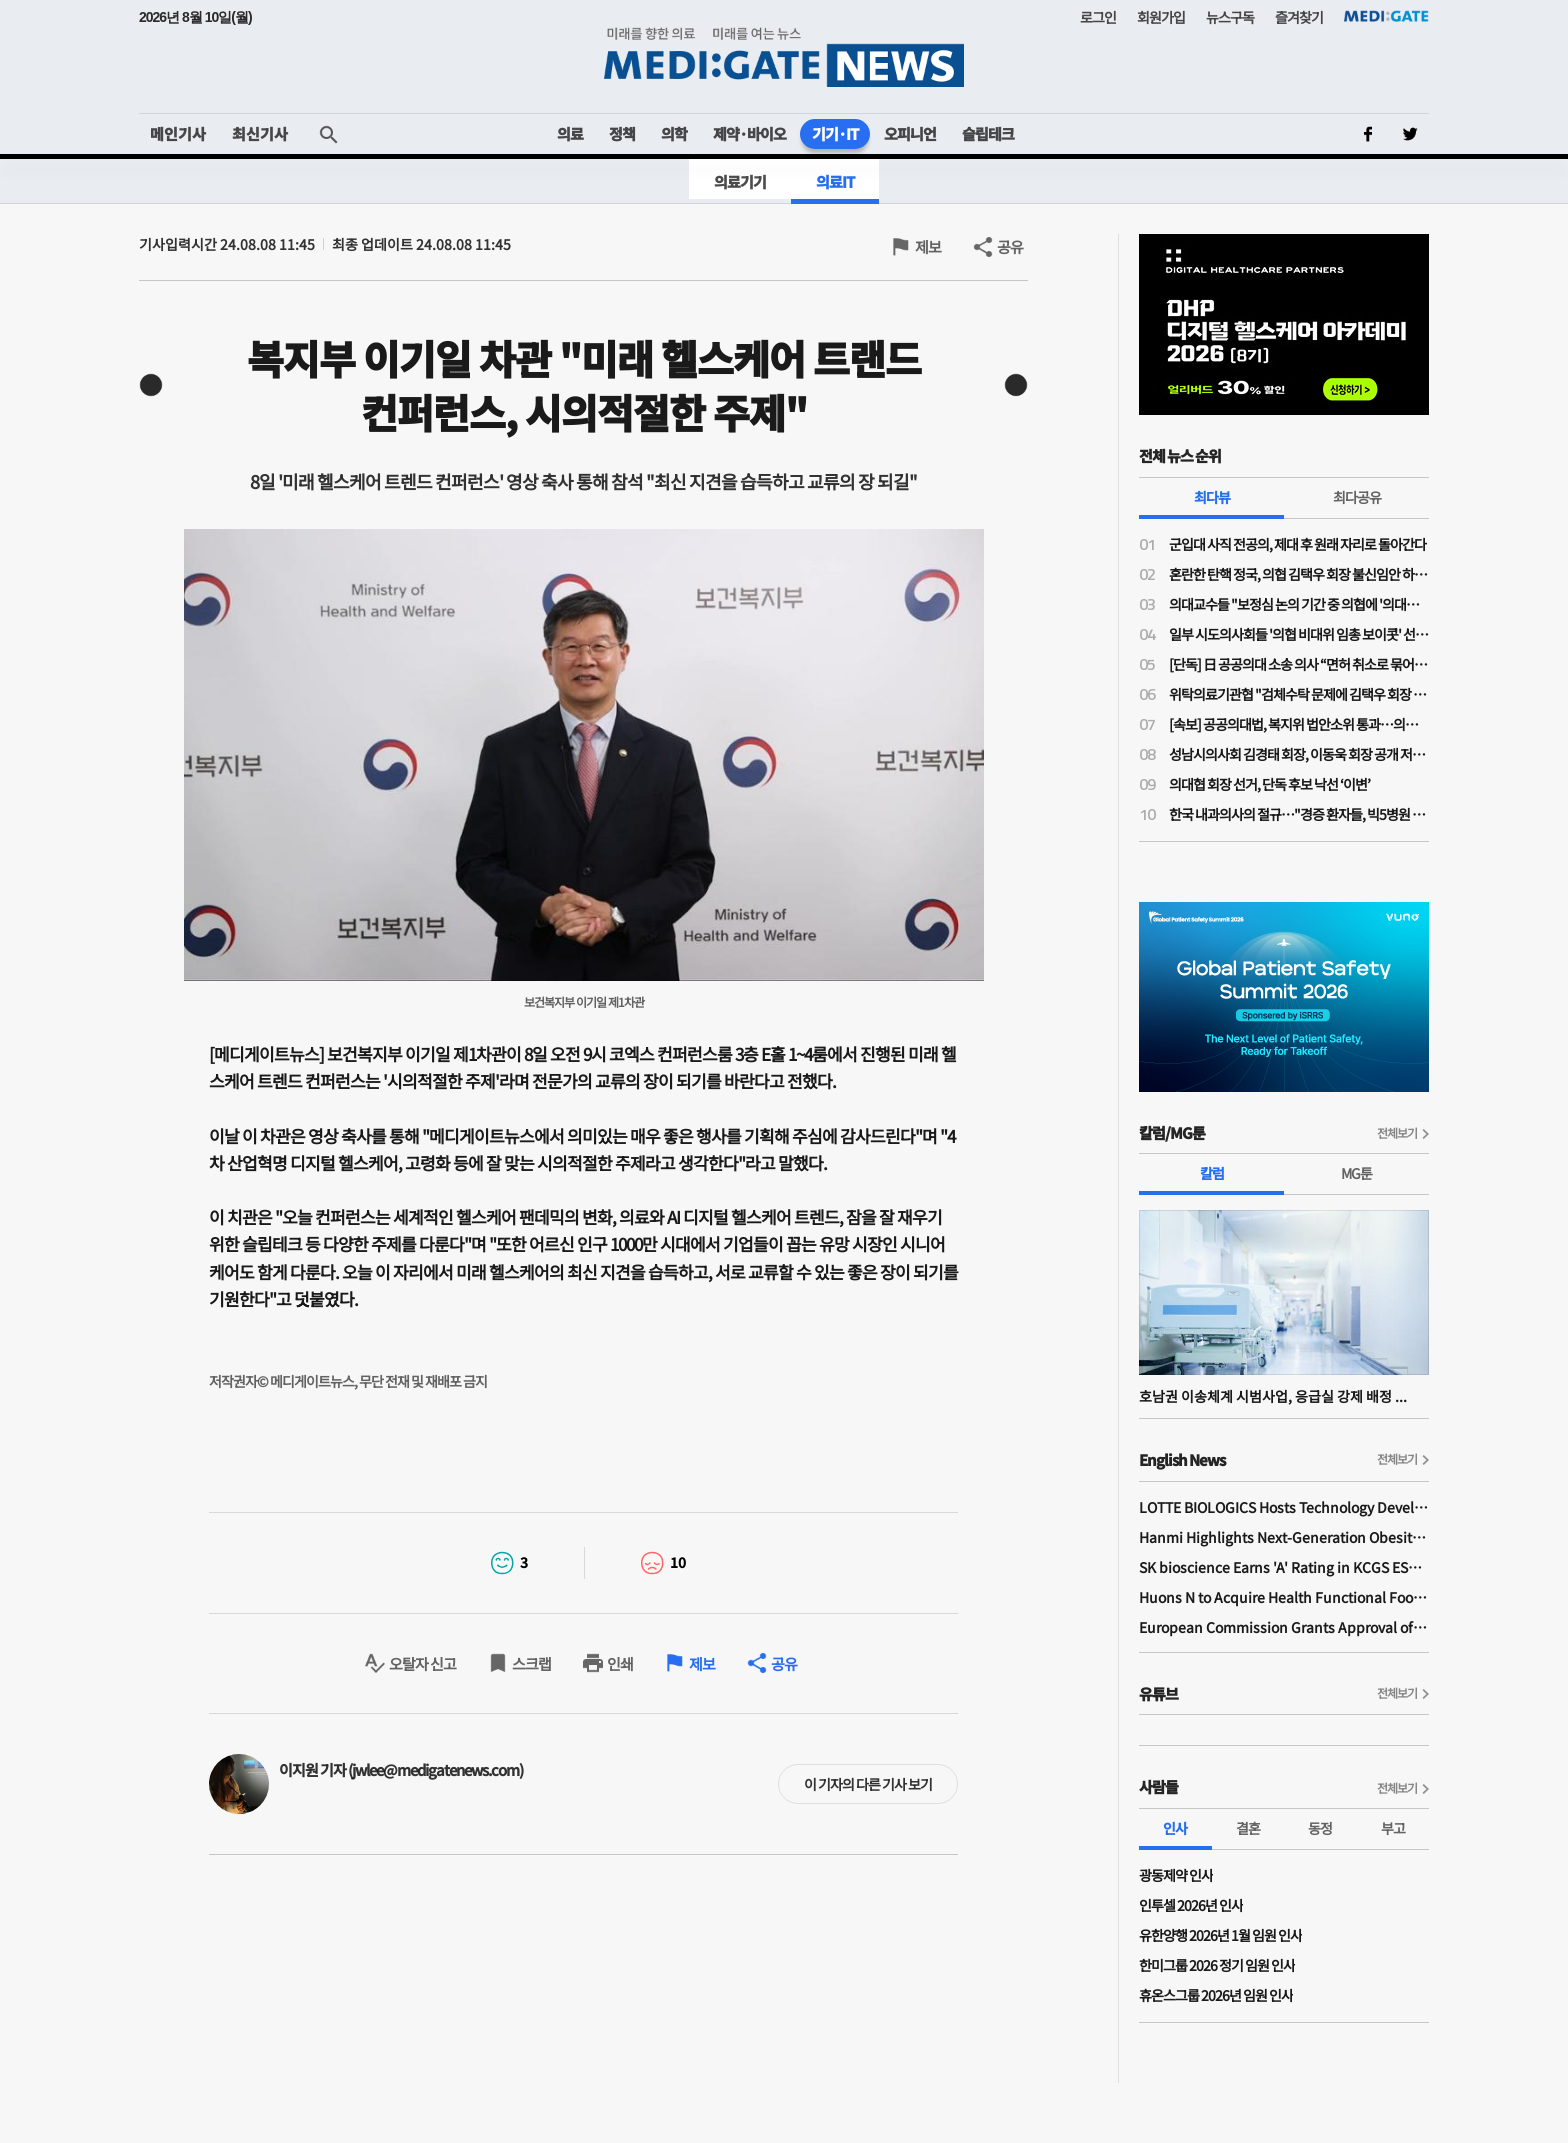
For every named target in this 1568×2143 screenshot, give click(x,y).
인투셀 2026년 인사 (1191, 1905)
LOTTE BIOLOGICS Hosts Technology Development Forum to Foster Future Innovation (1284, 1507)
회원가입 (1161, 17)
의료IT (835, 181)
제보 (928, 246)
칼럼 (1212, 1173)
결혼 (1248, 1828)
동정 (1320, 1828)
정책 (622, 133)
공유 (1010, 246)
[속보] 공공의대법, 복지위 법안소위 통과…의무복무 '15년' (1299, 724)
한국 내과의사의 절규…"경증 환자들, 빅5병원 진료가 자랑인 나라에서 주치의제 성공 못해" (1299, 814)
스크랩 (531, 1663)
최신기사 (260, 133)
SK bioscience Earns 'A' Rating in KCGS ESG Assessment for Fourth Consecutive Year (1284, 1567)
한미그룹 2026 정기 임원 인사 (1217, 1965)
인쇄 (620, 1663)
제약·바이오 (749, 133)
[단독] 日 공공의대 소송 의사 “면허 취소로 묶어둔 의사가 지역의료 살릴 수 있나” (1299, 664)
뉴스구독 (1230, 17)
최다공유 (1357, 497)
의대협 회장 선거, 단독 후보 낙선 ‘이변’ (1269, 784)
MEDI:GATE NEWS (784, 56)
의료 (570, 133)
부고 (1393, 1828)
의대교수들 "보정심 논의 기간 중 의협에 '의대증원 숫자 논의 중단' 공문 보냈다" (1299, 604)
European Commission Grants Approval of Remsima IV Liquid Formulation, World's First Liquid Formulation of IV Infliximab (1284, 1627)
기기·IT (835, 133)
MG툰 (1356, 1173)
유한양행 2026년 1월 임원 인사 (1220, 1935)
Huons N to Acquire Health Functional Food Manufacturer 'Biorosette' (1284, 1597)
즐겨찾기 (1299, 17)
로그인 (1098, 17)
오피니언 (910, 133)
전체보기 (1397, 1132)
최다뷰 (1212, 497)
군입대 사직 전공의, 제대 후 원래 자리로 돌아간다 (1297, 544)
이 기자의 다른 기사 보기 (868, 1784)
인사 (1175, 1828)
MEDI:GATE (1386, 16)
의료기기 (740, 181)
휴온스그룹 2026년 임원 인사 (1216, 1995)
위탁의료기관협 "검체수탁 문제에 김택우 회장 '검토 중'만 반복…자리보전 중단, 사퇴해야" (1299, 694)
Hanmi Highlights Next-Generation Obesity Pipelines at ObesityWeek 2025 (1284, 1537)
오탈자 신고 (422, 1663)
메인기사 (178, 133)
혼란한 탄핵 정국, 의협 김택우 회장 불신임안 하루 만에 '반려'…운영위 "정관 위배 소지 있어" (1299, 574)
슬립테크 (988, 133)
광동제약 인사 (1176, 1875)
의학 (674, 133)
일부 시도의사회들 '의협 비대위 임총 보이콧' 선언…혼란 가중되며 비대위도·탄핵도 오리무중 (1299, 634)
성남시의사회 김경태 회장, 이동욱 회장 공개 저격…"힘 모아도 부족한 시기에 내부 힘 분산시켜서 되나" (1299, 754)
